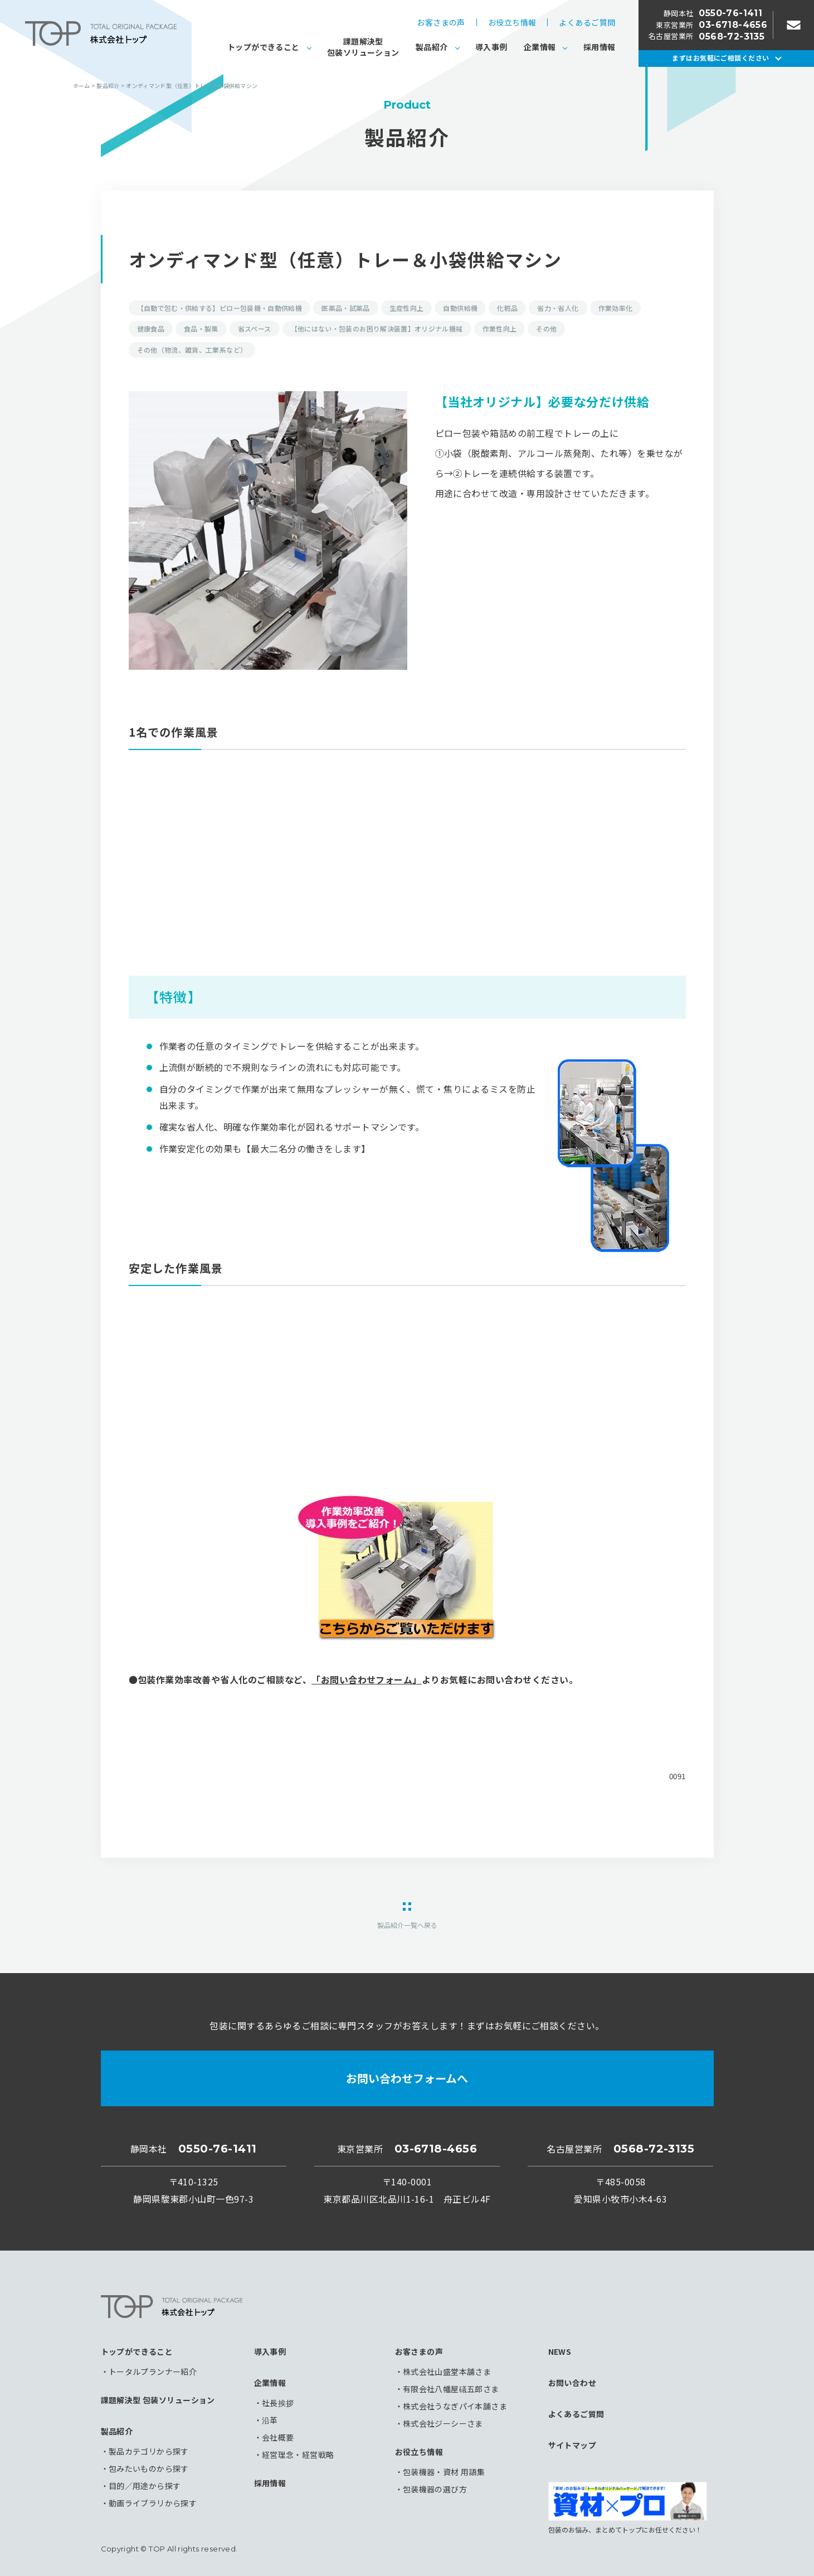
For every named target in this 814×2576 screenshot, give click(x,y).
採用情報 (599, 46)
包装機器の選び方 (435, 2489)
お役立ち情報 (512, 22)
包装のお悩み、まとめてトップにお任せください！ (627, 2507)
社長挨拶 (278, 2402)
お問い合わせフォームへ (407, 2078)
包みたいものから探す (149, 2468)
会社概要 (278, 2437)
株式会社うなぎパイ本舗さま (455, 2406)
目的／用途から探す (145, 2485)
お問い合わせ (572, 2382)
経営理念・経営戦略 (298, 2454)
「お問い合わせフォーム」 (366, 1679)
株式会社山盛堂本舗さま (447, 2371)
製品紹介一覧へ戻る (407, 1924)
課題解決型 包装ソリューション (158, 2399)
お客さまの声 (441, 22)
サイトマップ (572, 2445)
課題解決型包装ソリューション (363, 47)
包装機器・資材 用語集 (444, 2471)
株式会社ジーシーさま (443, 2423)
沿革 (270, 2420)
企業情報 (540, 46)
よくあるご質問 (587, 22)
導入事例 (491, 46)
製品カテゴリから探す (149, 2451)
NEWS (560, 2351)
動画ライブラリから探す (153, 2503)
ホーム (81, 85)
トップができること (263, 46)
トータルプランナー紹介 (153, 2371)
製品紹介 (432, 46)
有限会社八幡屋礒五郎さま (451, 2388)
